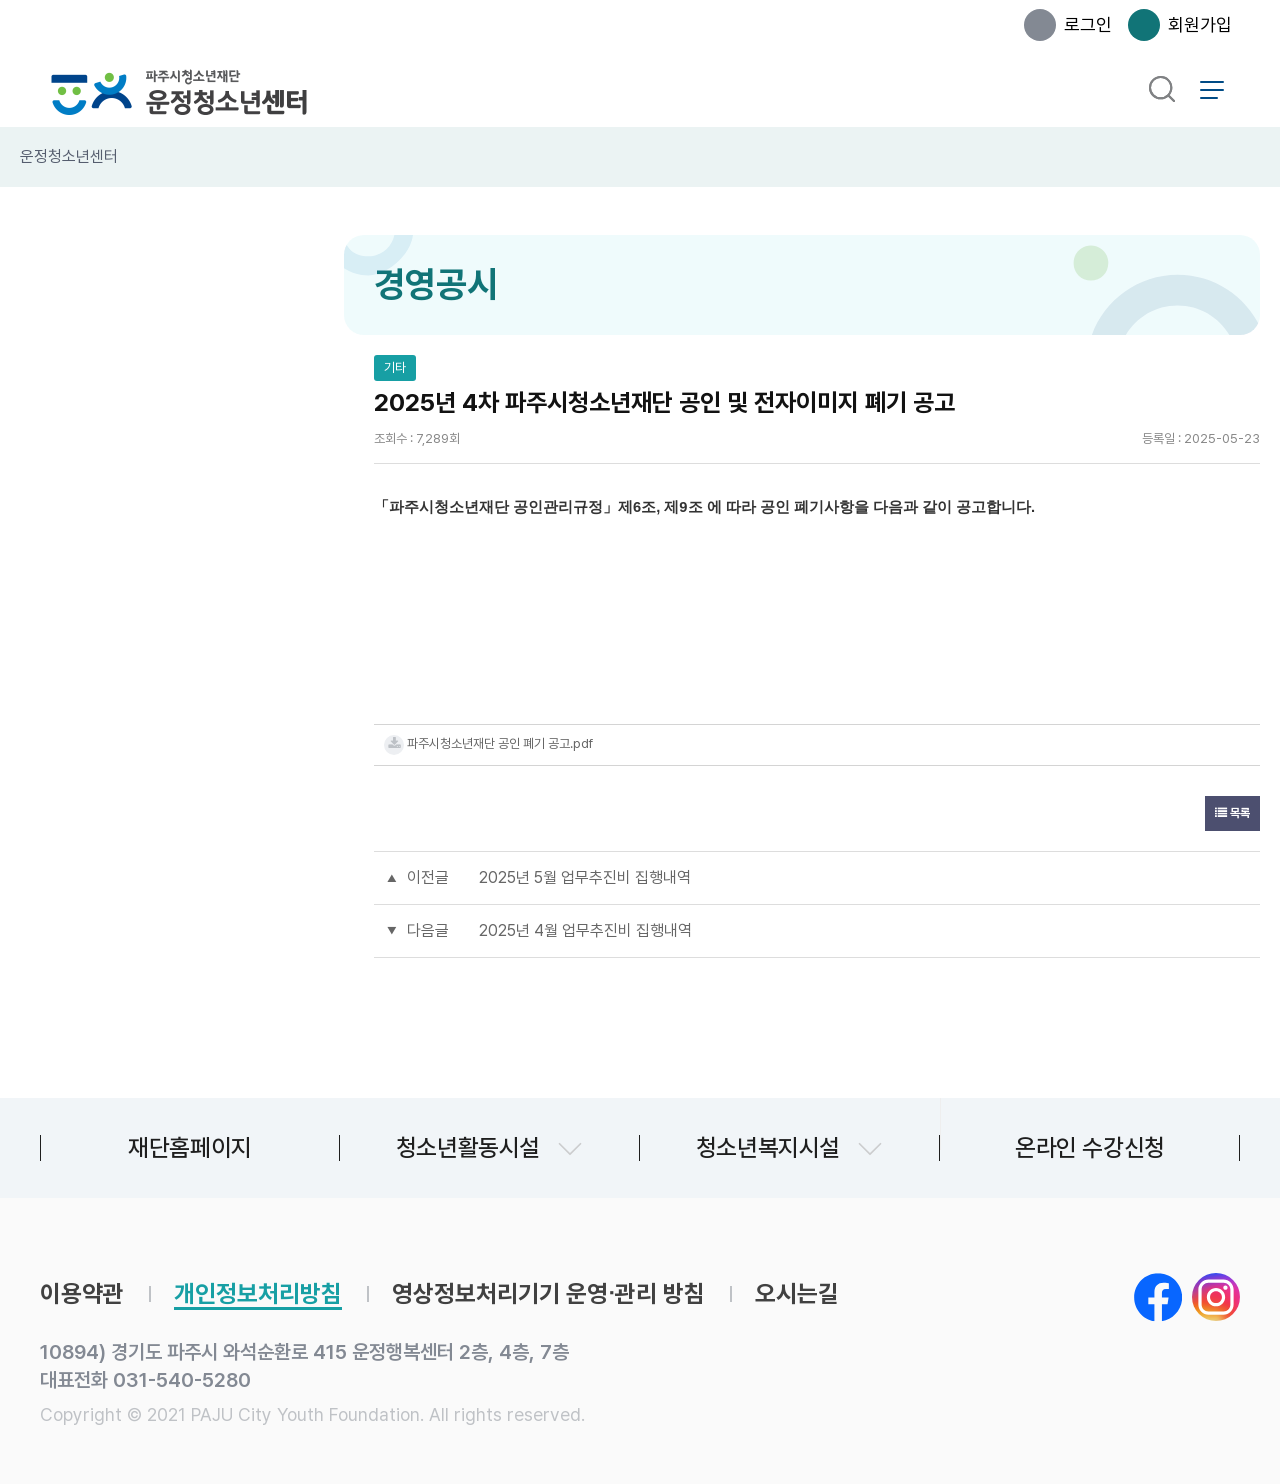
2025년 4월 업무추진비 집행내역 (585, 930)
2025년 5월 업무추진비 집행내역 (585, 877)
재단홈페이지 (190, 1147)
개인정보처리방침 (258, 1294)
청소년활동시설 (468, 1147)
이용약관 (82, 1294)
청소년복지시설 (768, 1147)
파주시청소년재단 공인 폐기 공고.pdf (500, 743)
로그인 (1088, 24)
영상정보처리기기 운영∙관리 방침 (548, 1294)
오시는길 (797, 1294)
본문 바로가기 (0, 0)
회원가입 (1200, 24)
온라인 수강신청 (1090, 1147)
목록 (1232, 813)
